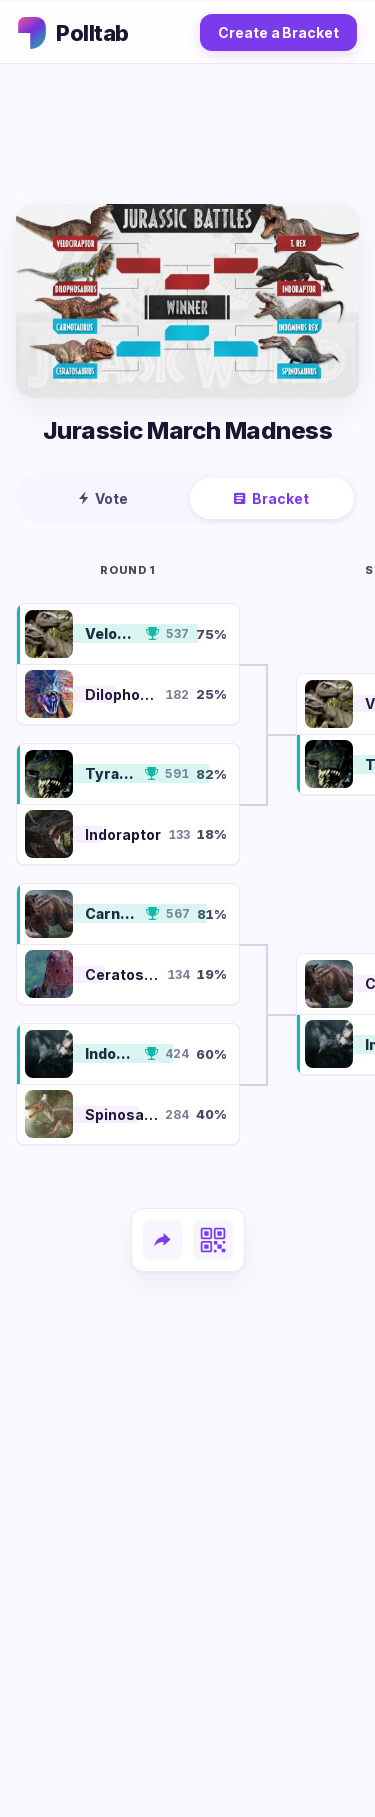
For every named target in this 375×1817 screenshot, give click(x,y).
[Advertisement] (188, 134)
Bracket (271, 498)
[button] (128, 634)
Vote (103, 498)
